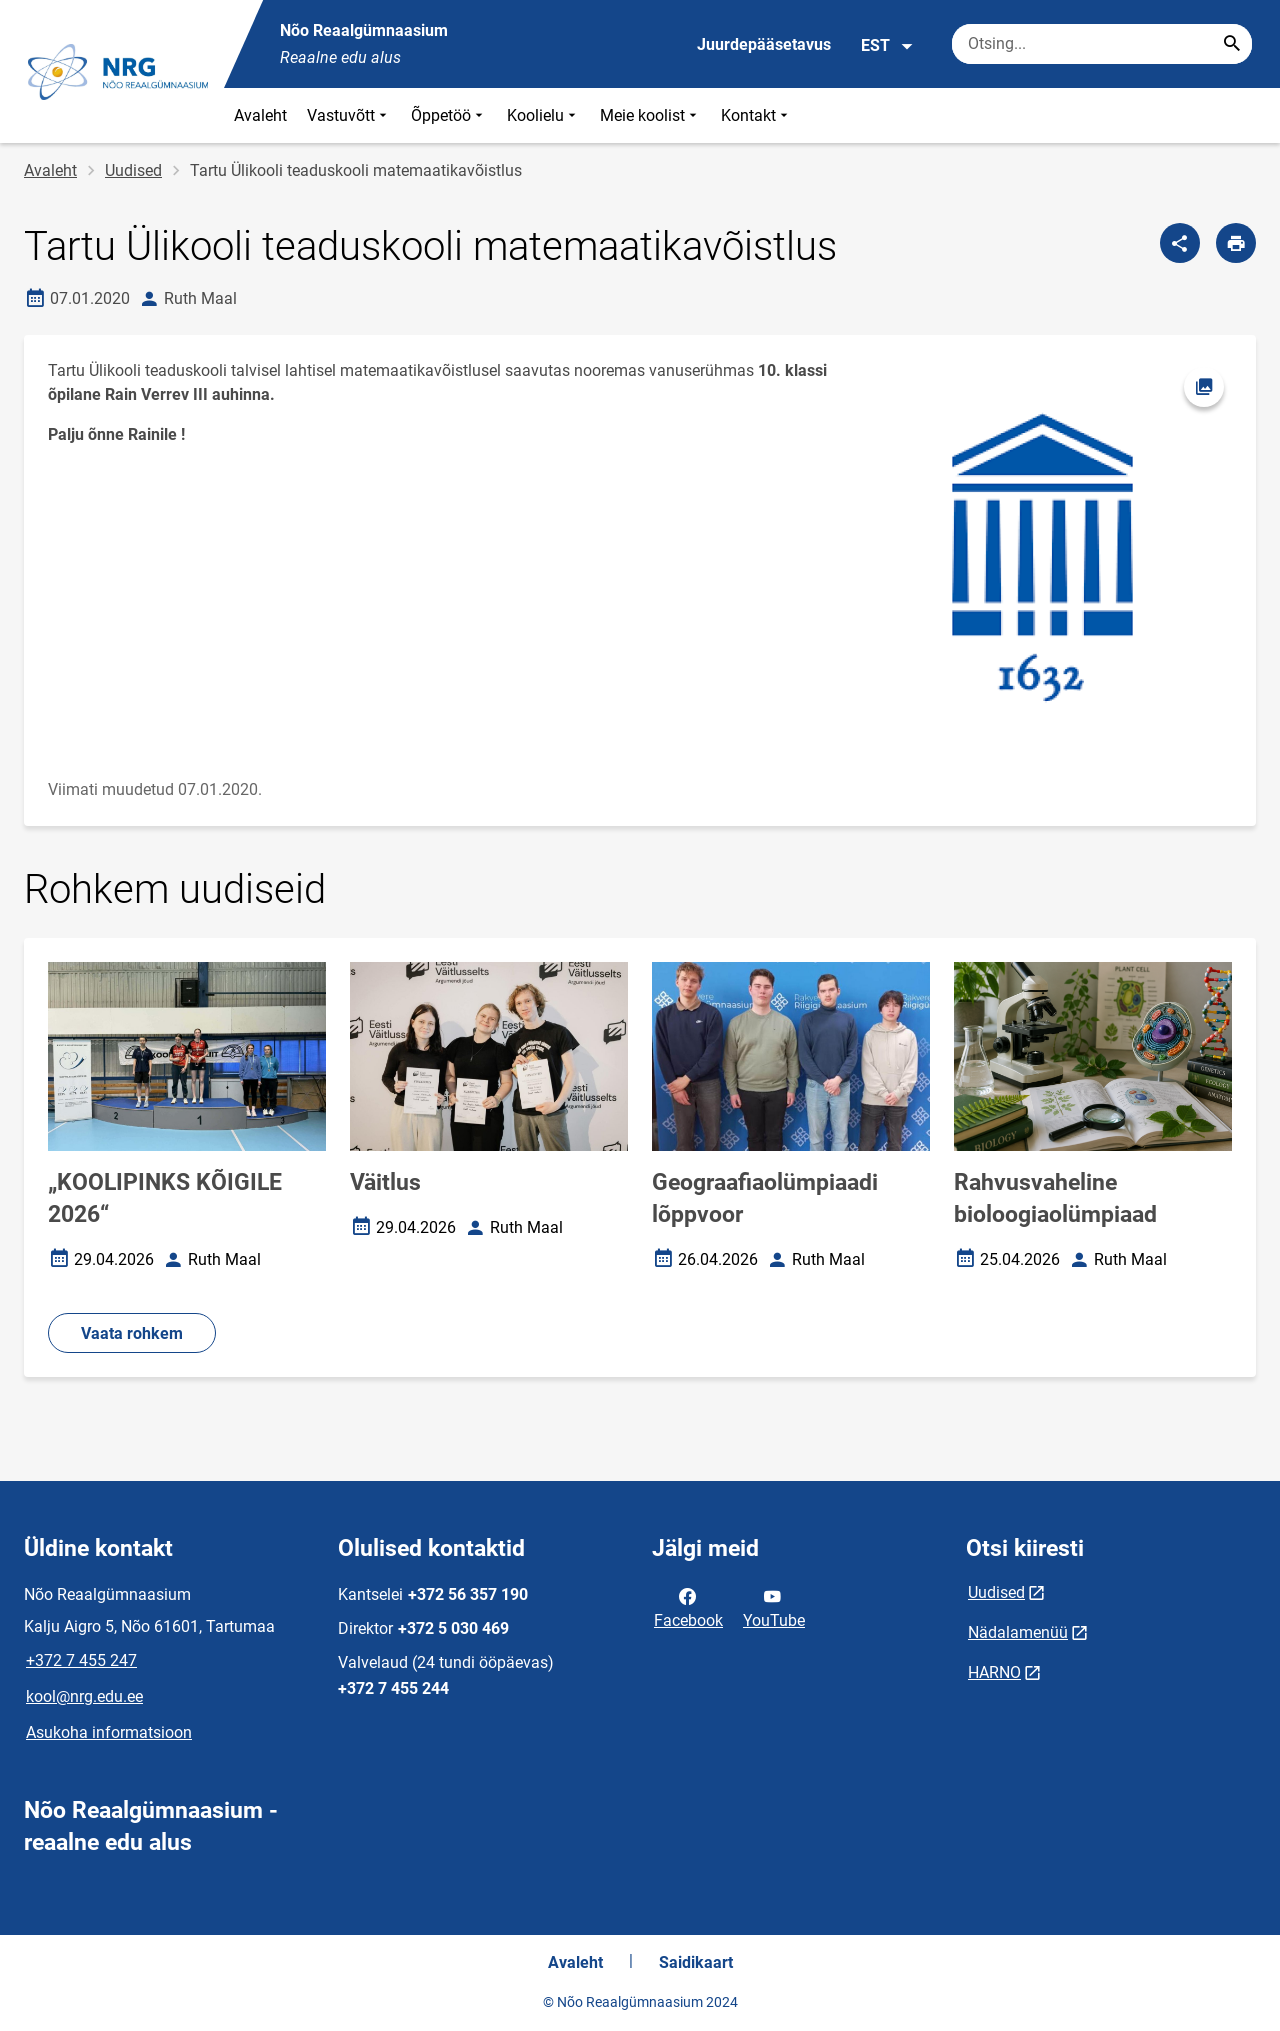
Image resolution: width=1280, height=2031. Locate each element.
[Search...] (1232, 44)
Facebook (688, 1607)
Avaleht (260, 115)
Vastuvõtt (349, 115)
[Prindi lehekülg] (1236, 243)
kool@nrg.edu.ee (84, 1696)
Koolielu (543, 115)
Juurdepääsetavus (764, 44)
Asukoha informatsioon (109, 1732)
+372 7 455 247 (81, 1660)
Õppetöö (449, 115)
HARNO (994, 1672)
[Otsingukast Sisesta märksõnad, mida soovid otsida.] (1102, 44)
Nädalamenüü (1018, 1632)
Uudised (133, 170)
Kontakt (756, 115)
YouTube (774, 1607)
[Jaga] (1180, 243)
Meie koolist (650, 115)
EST (887, 46)
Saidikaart (696, 1962)
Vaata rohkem (132, 1333)
